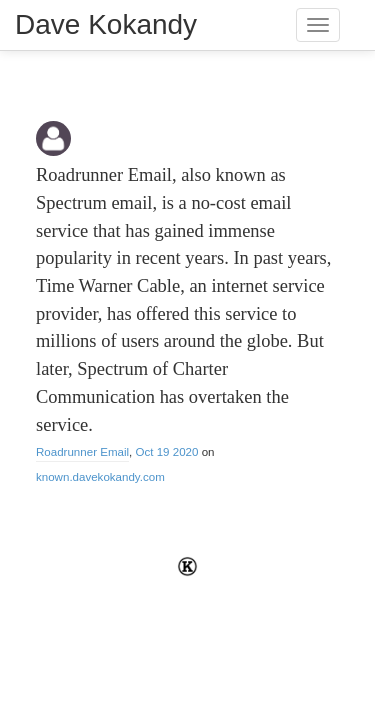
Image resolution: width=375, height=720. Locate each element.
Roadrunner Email (82, 452)
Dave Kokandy (106, 24)
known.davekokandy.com (100, 477)
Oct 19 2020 (167, 452)
